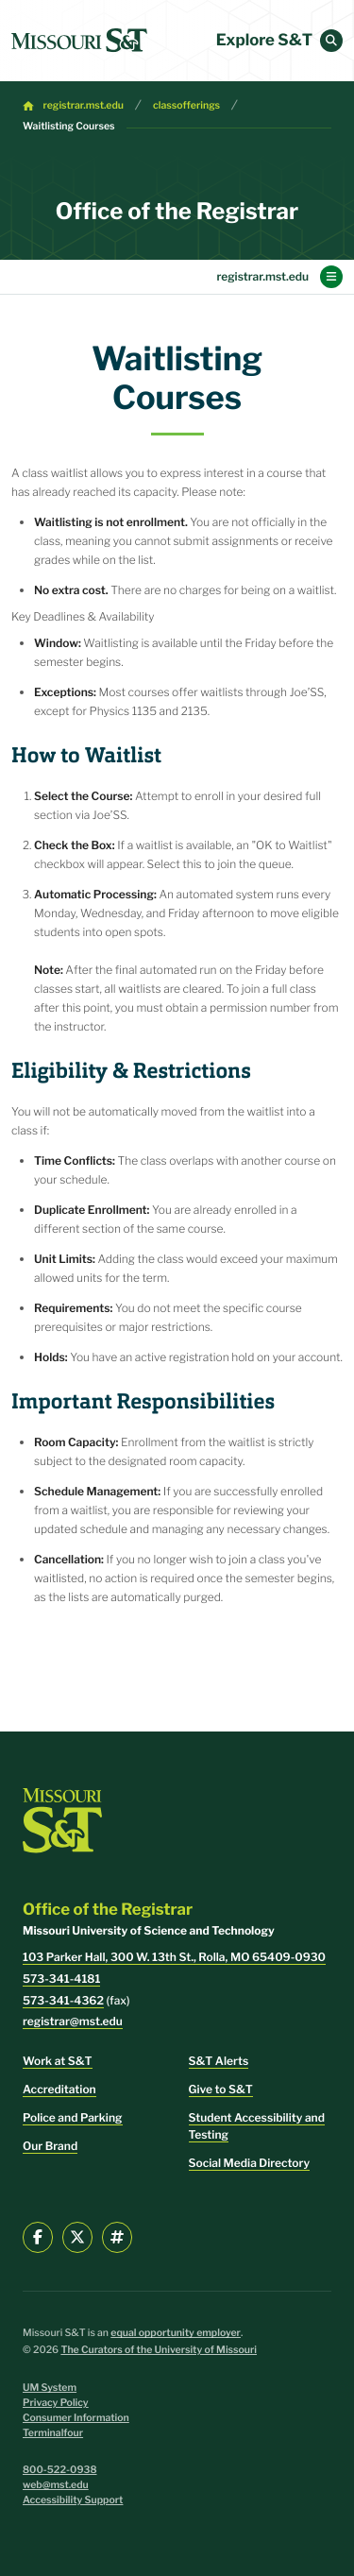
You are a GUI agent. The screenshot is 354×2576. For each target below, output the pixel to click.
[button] (331, 40)
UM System (49, 2387)
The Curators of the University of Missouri (158, 2350)
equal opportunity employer (175, 2333)
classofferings (186, 105)
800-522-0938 (60, 2470)
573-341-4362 (63, 2000)
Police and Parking (73, 2117)
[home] (79, 40)
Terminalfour (53, 2433)
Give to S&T (221, 2089)
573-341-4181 (61, 1978)
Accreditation (59, 2089)
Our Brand (50, 2146)
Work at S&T (58, 2061)
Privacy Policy (56, 2403)
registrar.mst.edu (83, 105)
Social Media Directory (250, 2163)
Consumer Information (76, 2418)
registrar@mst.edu (73, 2021)
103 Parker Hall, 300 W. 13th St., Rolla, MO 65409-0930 (174, 1957)
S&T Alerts (219, 2061)
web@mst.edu (56, 2485)
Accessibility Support (73, 2500)
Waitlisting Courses (69, 126)
